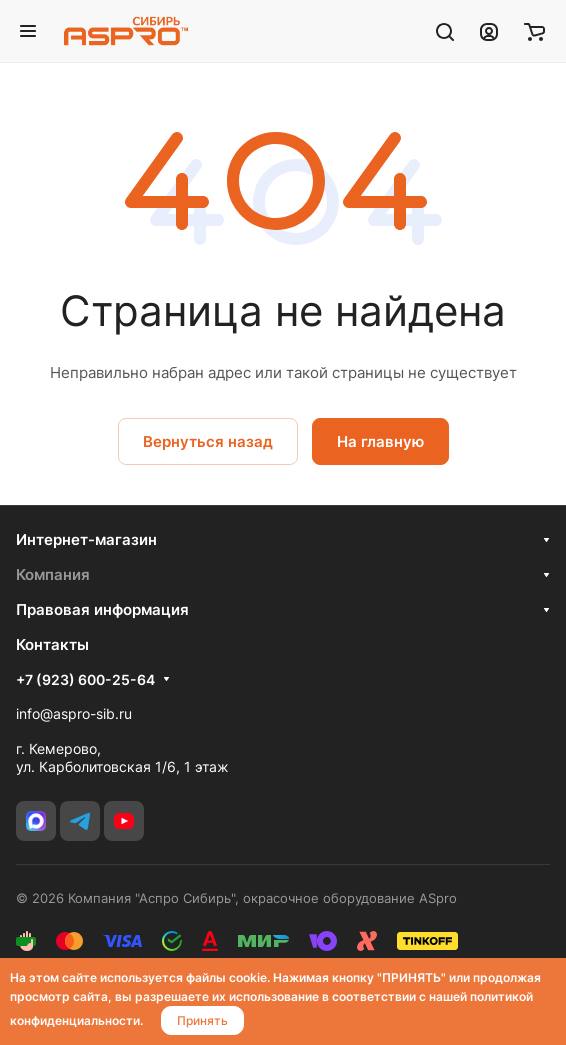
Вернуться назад (208, 441)
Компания (53, 574)
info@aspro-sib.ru (74, 713)
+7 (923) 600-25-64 (85, 679)
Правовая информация (102, 609)
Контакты (52, 644)
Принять (202, 1020)
